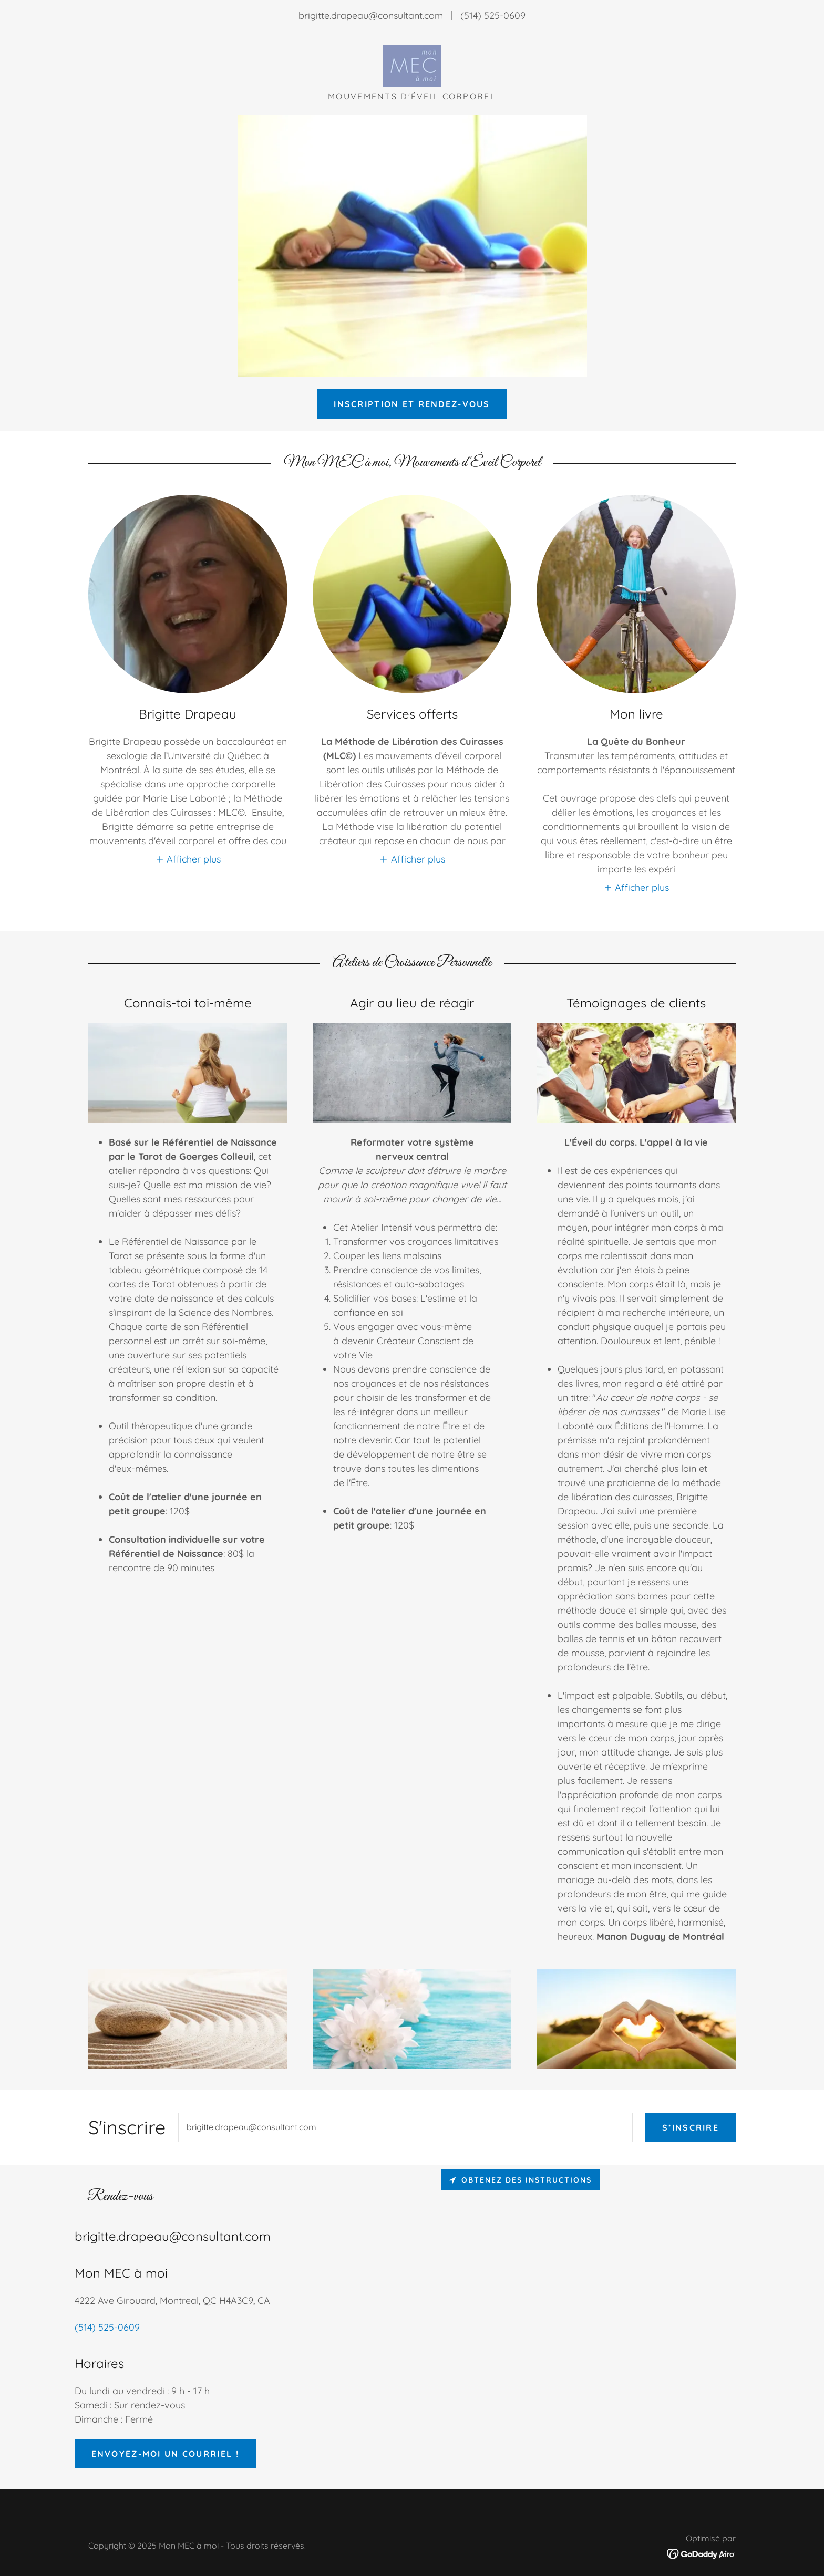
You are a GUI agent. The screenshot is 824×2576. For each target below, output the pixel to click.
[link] (412, 65)
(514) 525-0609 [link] (493, 15)
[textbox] (405, 2127)
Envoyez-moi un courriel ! (165, 2453)
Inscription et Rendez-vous (412, 404)
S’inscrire (690, 2127)
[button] (188, 858)
